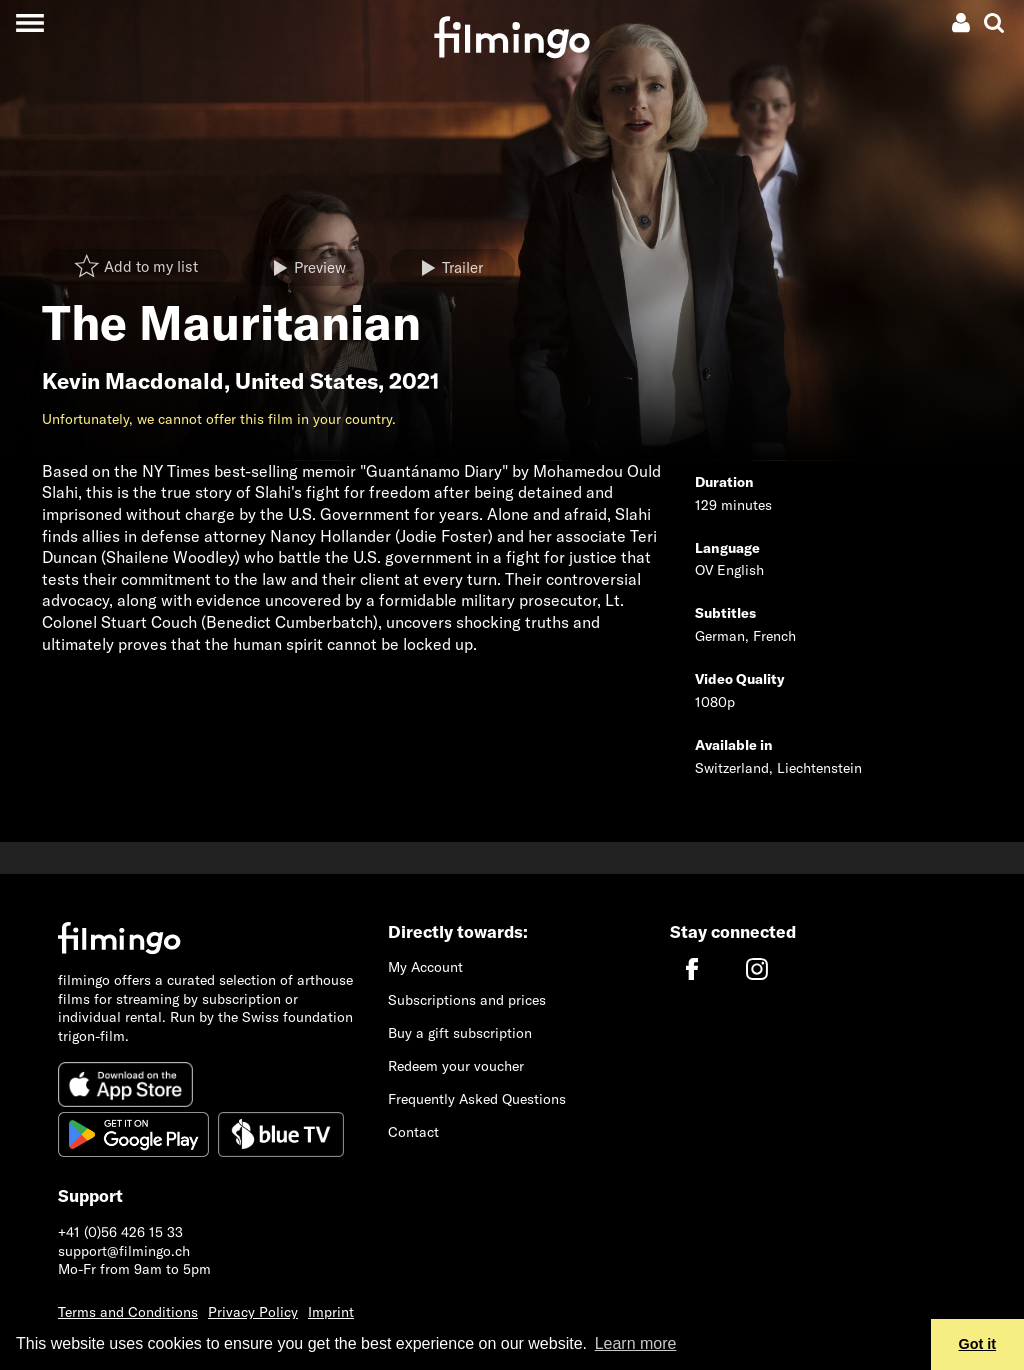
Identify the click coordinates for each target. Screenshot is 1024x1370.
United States (306, 381)
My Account (425, 967)
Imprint (331, 1312)
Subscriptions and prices (467, 1000)
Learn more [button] (636, 1343)
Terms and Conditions (128, 1312)
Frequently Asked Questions (477, 1099)
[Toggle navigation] (29, 22)
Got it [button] (978, 1344)
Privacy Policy (253, 1312)
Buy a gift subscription (460, 1033)
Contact (413, 1132)
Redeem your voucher (456, 1066)
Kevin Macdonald (133, 381)
